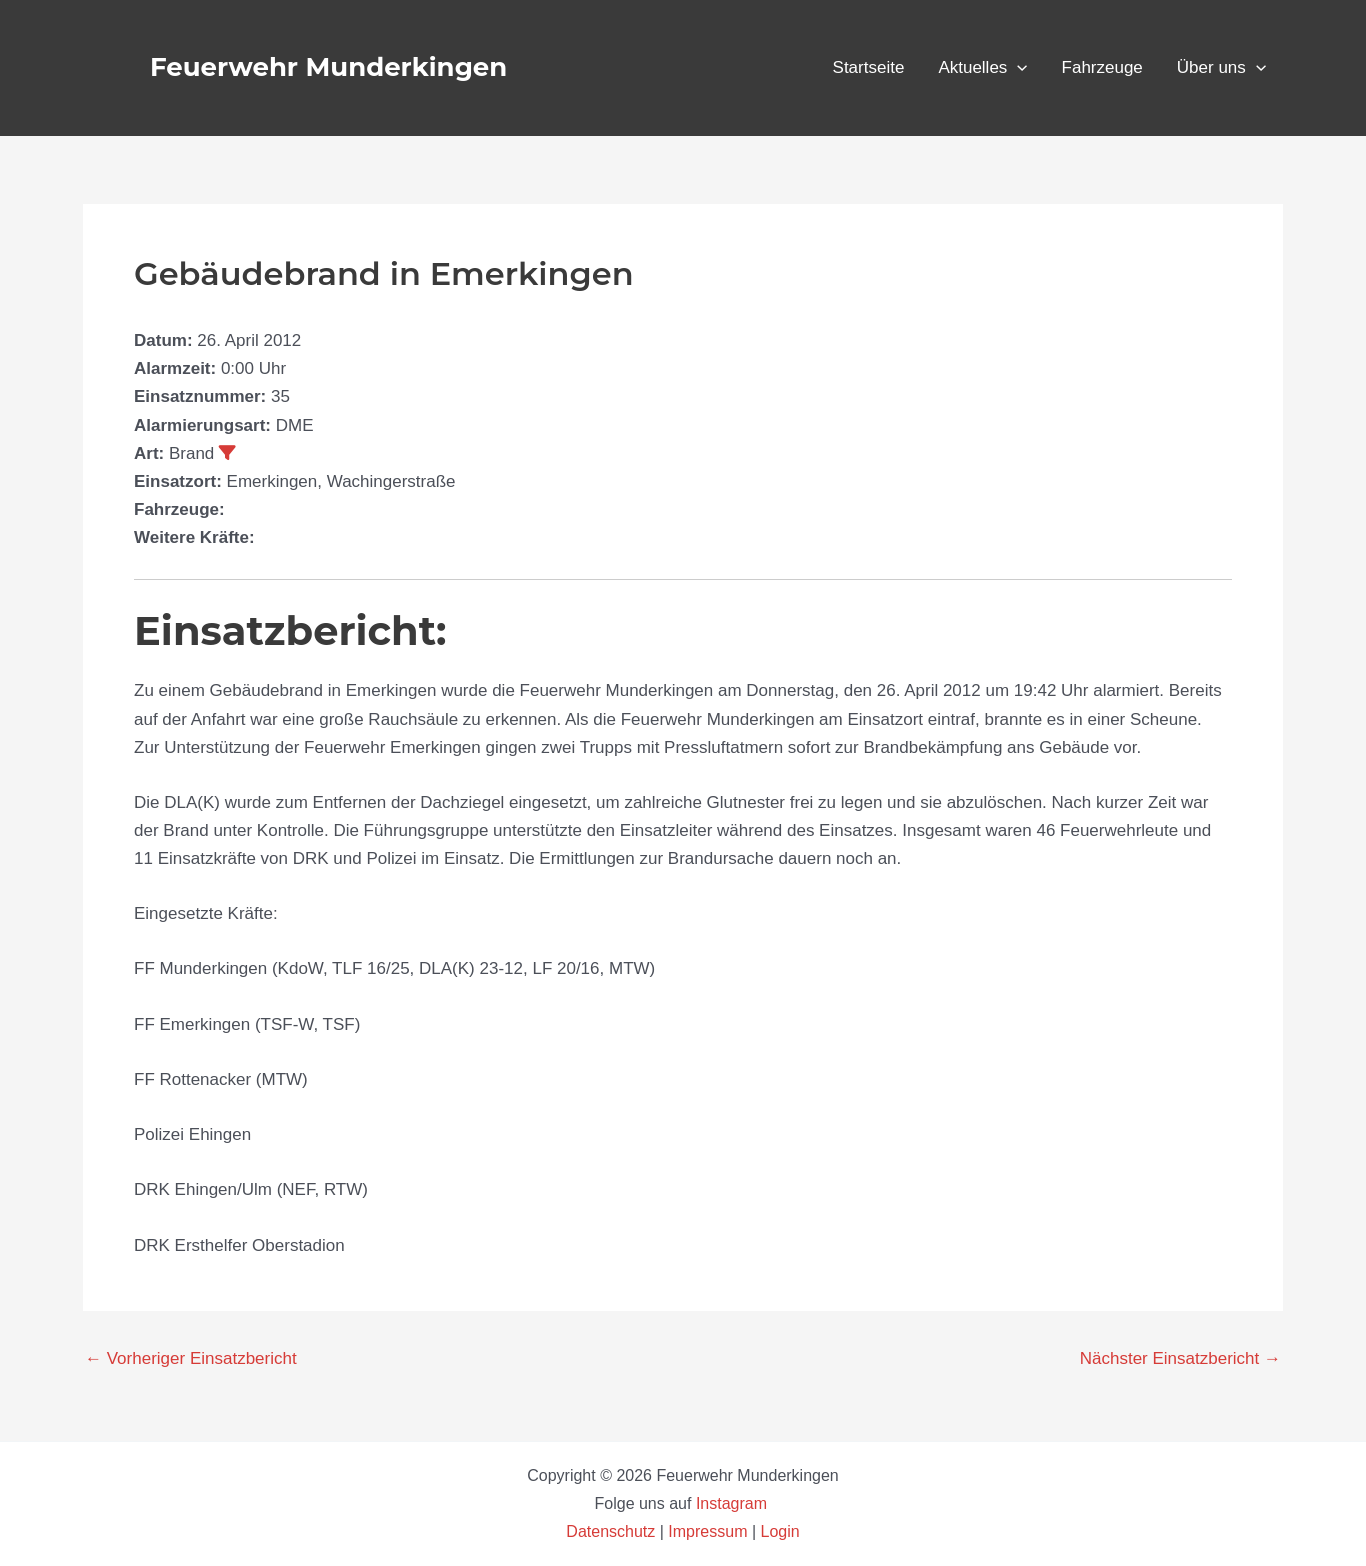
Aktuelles (982, 68)
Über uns (1221, 68)
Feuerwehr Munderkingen (328, 67)
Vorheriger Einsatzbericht (191, 1358)
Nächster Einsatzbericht (1180, 1358)
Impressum (707, 1531)
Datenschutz (612, 1531)
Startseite (869, 67)
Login (780, 1531)
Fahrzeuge (1102, 67)
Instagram (734, 1503)
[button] (1017, 68)
